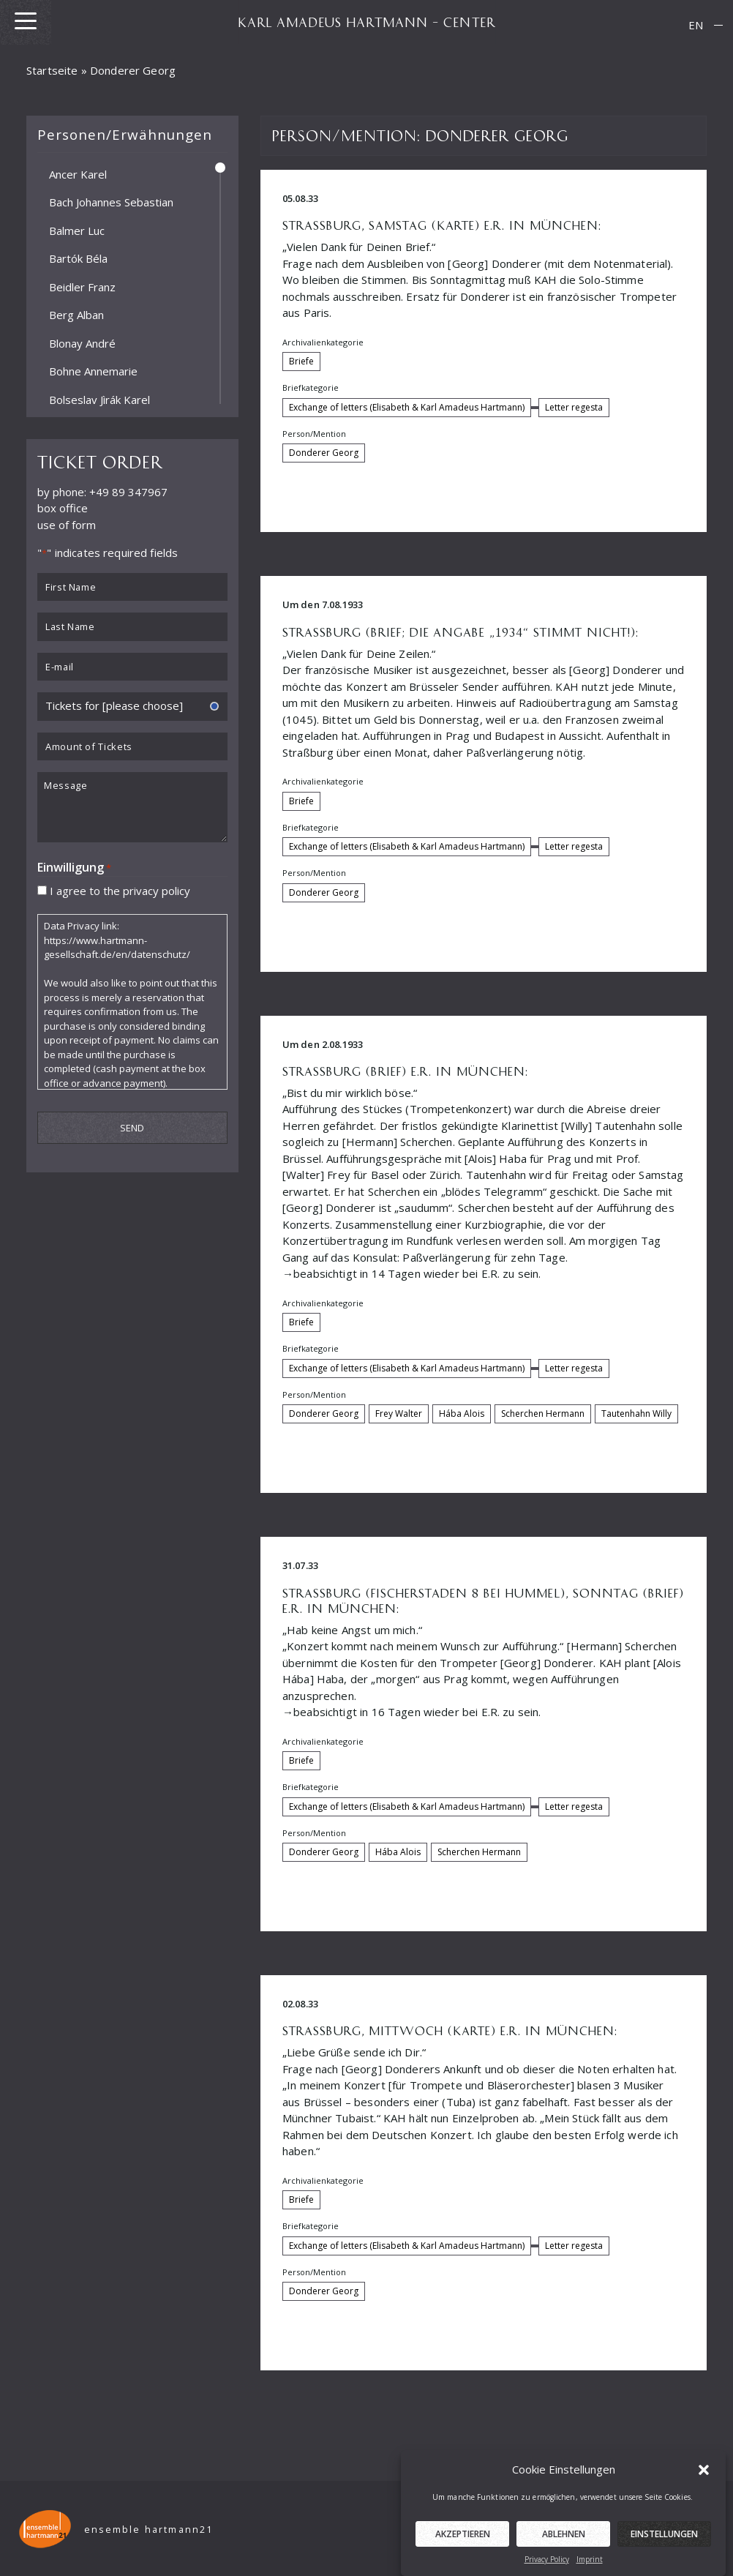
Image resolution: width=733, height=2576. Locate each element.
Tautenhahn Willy (636, 1413)
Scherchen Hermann (542, 1413)
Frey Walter (398, 1413)
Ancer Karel (78, 173)
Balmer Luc (77, 229)
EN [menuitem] (695, 25)
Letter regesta (574, 407)
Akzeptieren (462, 2560)
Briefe (301, 361)
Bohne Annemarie (93, 371)
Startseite (52, 70)
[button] (703, 2494)
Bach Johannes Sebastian (111, 202)
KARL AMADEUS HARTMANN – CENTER (366, 22)
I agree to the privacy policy (120, 890)
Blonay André (82, 342)
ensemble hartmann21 (149, 2529)
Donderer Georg (323, 452)
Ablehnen (563, 2560)
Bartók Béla (78, 258)
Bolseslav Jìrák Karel (99, 399)
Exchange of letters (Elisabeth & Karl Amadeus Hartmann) (407, 407)
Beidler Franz (82, 286)
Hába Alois (461, 1413)
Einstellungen (664, 2560)
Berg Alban (76, 314)
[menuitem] (695, 25)
